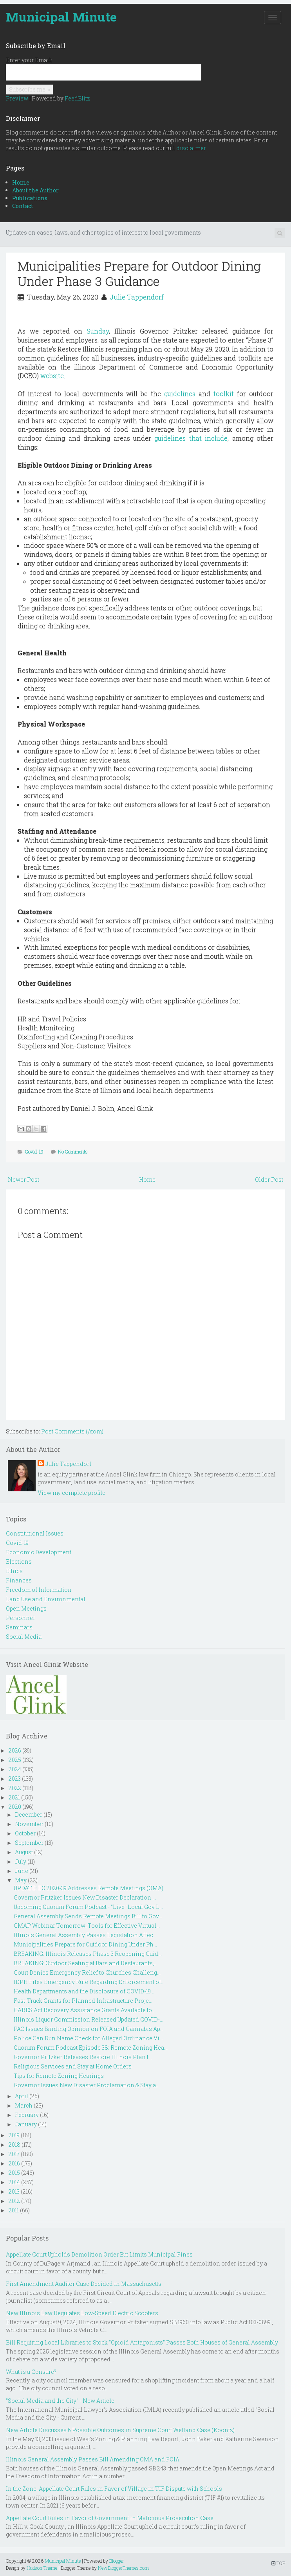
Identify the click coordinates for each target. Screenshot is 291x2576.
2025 (15, 1759)
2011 (14, 2210)
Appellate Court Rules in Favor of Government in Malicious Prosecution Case (109, 2518)
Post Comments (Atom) (72, 1431)
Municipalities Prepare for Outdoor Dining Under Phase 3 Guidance (139, 273)
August (24, 1852)
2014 (14, 2182)
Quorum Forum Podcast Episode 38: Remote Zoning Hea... (91, 2047)
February (27, 2115)
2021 (14, 1797)
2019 (14, 2135)
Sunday (98, 331)
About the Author (35, 190)
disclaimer (191, 148)
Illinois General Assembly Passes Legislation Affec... (85, 1935)
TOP (278, 2563)
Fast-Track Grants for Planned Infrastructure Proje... (83, 2000)
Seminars (19, 1627)
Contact (22, 206)
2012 (14, 2201)
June (21, 1871)
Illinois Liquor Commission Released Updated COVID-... (88, 2019)
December (28, 1814)
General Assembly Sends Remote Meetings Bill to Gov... (88, 1916)
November (29, 1824)
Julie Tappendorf (137, 296)
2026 (15, 1750)
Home (20, 182)
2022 (15, 1788)
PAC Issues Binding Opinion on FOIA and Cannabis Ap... (89, 2028)
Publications (29, 198)
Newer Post (23, 1179)
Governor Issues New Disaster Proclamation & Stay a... (86, 2085)
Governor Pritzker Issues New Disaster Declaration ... (85, 1897)
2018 (14, 2144)
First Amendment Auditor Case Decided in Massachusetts (83, 2283)
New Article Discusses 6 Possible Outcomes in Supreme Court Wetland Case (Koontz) (120, 2430)
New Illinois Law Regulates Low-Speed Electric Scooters (82, 2313)
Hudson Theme (42, 2568)
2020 (15, 1806)
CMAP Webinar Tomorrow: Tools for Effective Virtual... (87, 1925)
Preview (17, 98)
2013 (14, 2191)
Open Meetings (26, 1608)
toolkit (223, 393)
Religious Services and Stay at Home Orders (73, 2066)
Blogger (116, 2561)
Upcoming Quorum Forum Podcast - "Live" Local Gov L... (88, 1906)
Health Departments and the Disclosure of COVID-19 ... (84, 1991)
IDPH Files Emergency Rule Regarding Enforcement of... (89, 1982)
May (21, 1880)
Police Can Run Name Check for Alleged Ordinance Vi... (88, 2038)
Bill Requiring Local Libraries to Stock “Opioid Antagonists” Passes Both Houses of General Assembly (142, 2342)
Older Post (269, 1179)
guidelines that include (191, 438)
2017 (14, 2154)
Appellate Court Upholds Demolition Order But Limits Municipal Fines (99, 2254)
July (20, 1861)
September (29, 1842)
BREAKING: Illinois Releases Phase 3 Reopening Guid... (88, 1953)
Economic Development (38, 1552)
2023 (15, 1778)
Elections (19, 1561)
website (52, 375)
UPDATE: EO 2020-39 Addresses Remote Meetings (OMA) (88, 1888)
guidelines (179, 393)
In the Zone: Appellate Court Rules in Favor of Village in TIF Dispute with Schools (114, 2488)
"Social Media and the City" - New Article (60, 2400)
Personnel (20, 1618)
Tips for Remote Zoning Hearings (59, 2075)
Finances (19, 1580)
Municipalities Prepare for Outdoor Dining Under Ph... (85, 1944)
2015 (14, 2172)
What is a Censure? (31, 2371)
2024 (15, 1769)
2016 (14, 2163)
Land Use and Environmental (45, 1599)
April (21, 2096)
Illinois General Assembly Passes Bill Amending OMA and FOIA (92, 2459)
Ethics (14, 1571)
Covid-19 (34, 1151)
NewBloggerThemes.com (123, 2568)
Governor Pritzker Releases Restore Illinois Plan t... (83, 2057)
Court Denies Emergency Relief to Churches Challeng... (87, 1972)
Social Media (24, 1636)
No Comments (73, 1151)
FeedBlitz (77, 98)
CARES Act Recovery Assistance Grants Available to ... (85, 2010)
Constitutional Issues (34, 1533)
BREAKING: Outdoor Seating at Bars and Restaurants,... (85, 1963)
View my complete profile (71, 1492)
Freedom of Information (39, 1589)
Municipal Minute (61, 16)
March (24, 2105)
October (25, 1833)
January (26, 2124)
